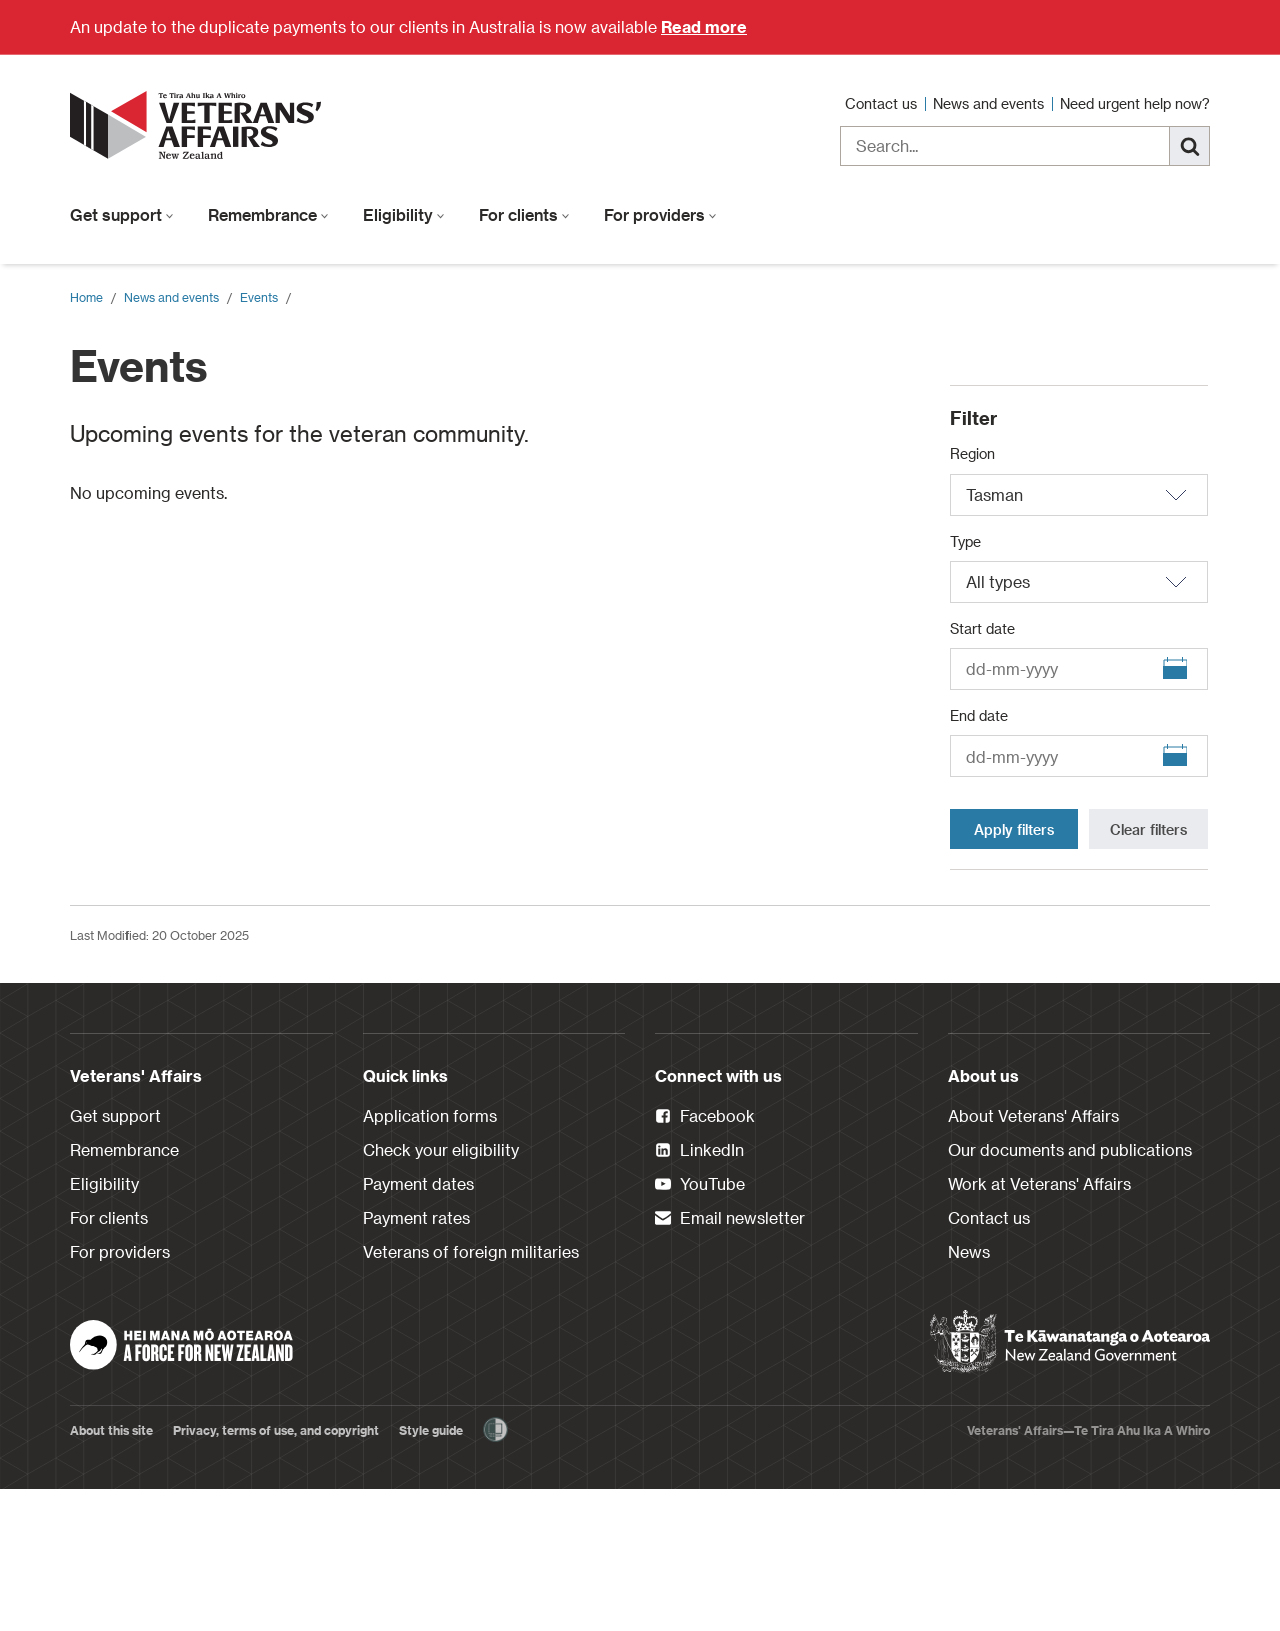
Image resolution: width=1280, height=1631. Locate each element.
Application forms (430, 1257)
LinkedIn (699, 1293)
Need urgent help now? (1135, 103)
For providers (660, 214)
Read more (704, 26)
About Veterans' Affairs (1033, 1257)
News (969, 1393)
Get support (122, 214)
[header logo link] (200, 125)
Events (259, 297)
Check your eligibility (441, 1291)
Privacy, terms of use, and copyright (276, 1572)
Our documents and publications (1070, 1291)
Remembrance (268, 214)
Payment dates (418, 1325)
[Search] (1190, 146)
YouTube (700, 1327)
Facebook (705, 1259)
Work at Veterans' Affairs (1039, 1325)
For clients (524, 214)
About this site (111, 1572)
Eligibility (404, 214)
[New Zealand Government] (1070, 1484)
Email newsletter (730, 1361)
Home (86, 297)
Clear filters (1148, 971)
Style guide (431, 1572)
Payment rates (416, 1359)
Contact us (883, 103)
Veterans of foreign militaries (471, 1393)
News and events (990, 103)
